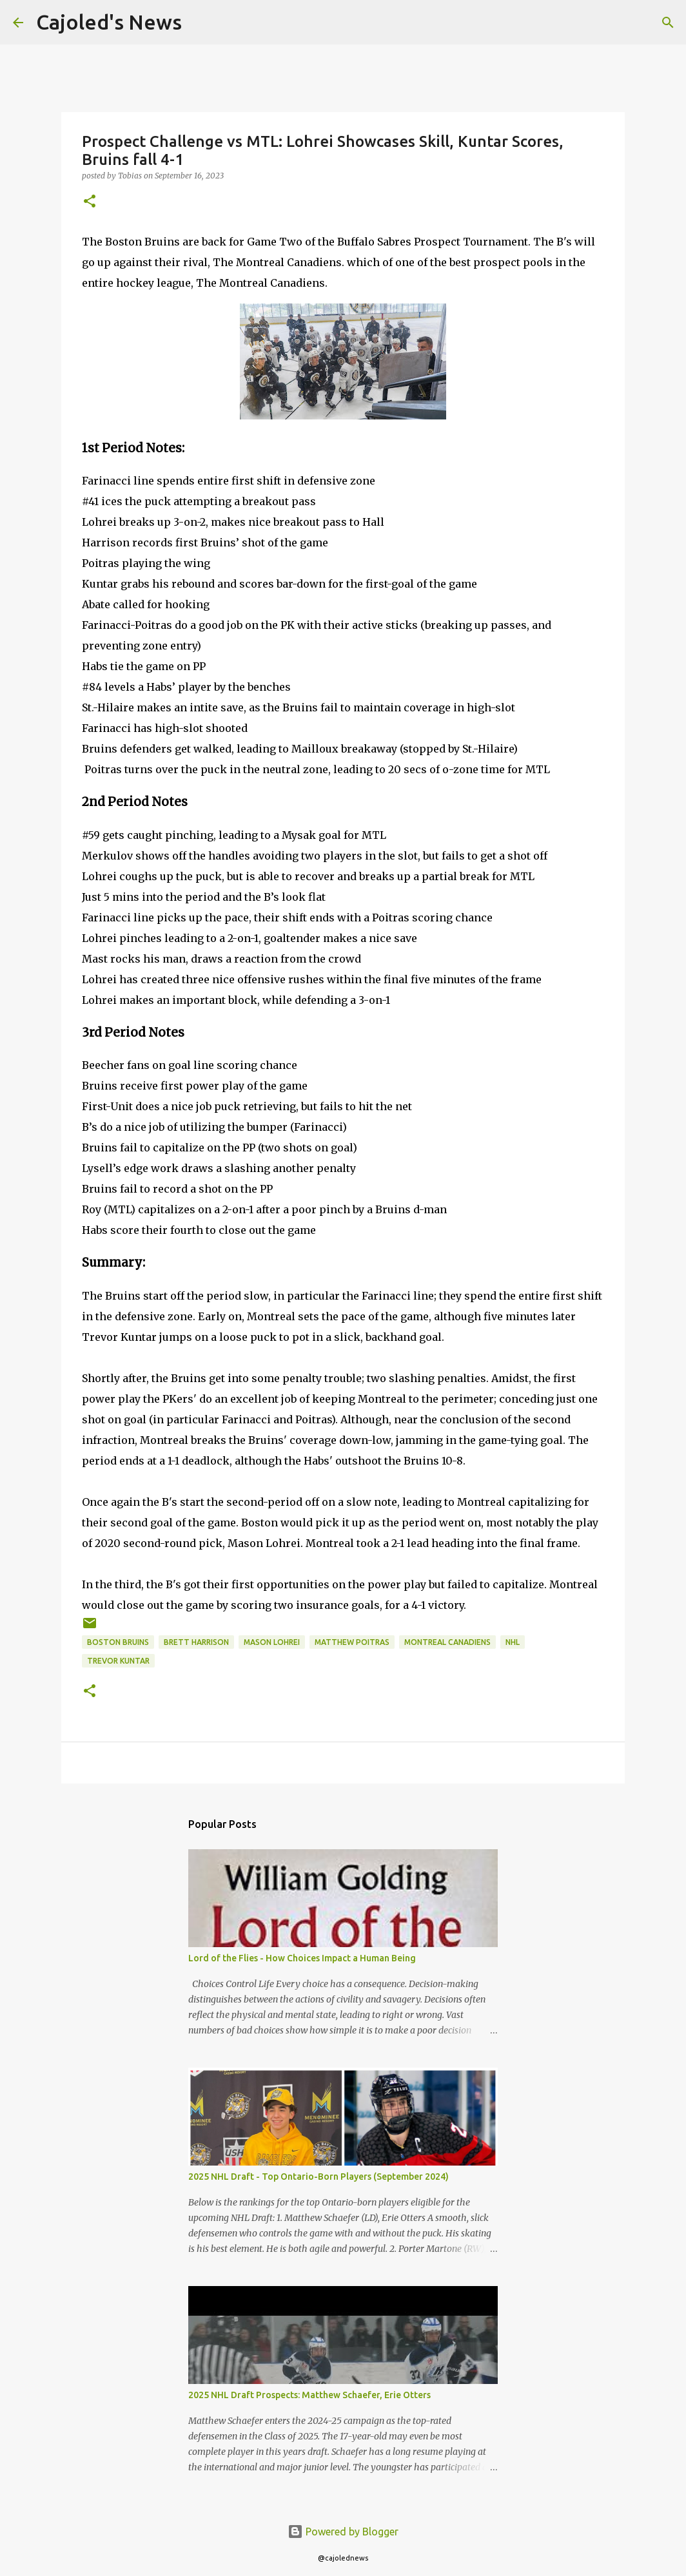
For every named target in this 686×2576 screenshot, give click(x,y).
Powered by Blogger (343, 2531)
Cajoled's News (109, 22)
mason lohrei (272, 1642)
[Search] (200, 22)
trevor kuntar (118, 1661)
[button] (89, 202)
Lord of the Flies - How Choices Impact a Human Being (302, 1958)
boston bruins (118, 1642)
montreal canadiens (447, 1642)
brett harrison (196, 1642)
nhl (512, 1642)
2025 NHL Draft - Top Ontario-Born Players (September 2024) (318, 2176)
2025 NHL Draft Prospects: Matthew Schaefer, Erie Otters (309, 2395)
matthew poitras (352, 1642)
